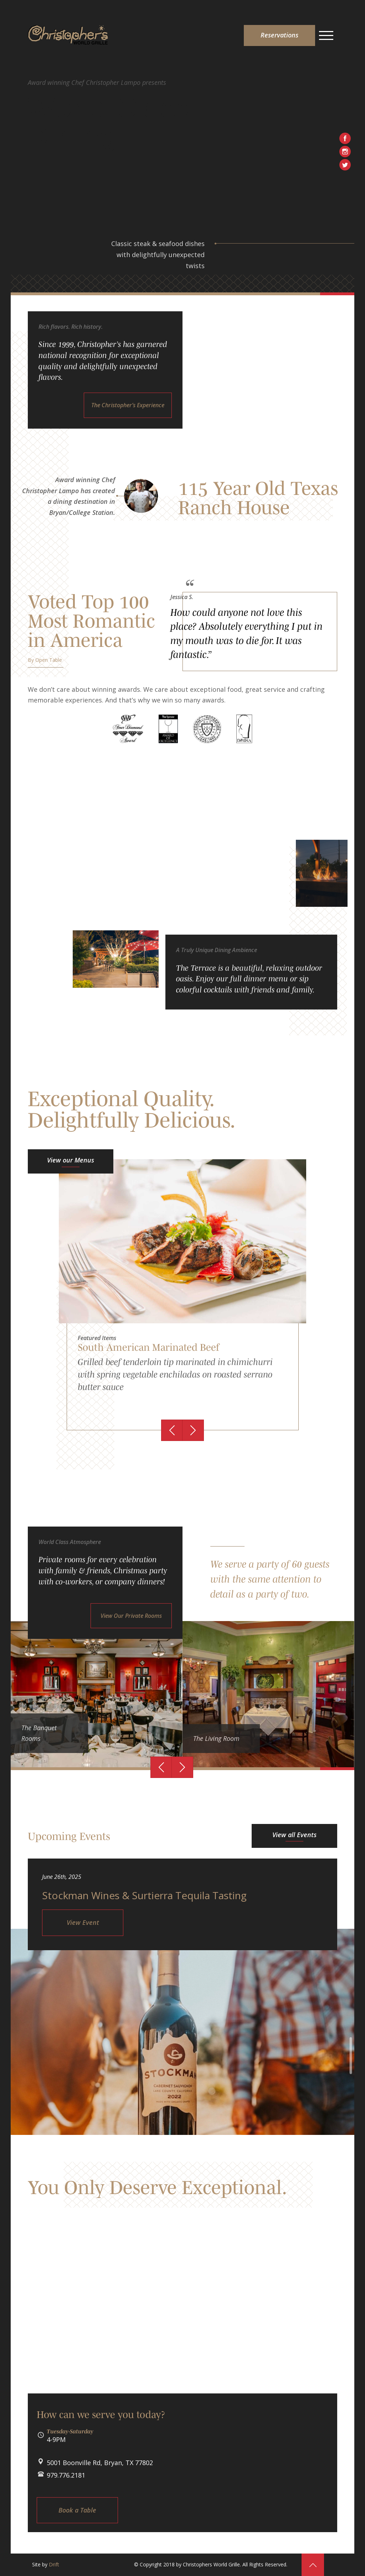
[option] (182, 1294)
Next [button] (193, 1430)
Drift (54, 2564)
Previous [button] (171, 1430)
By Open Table (45, 659)
